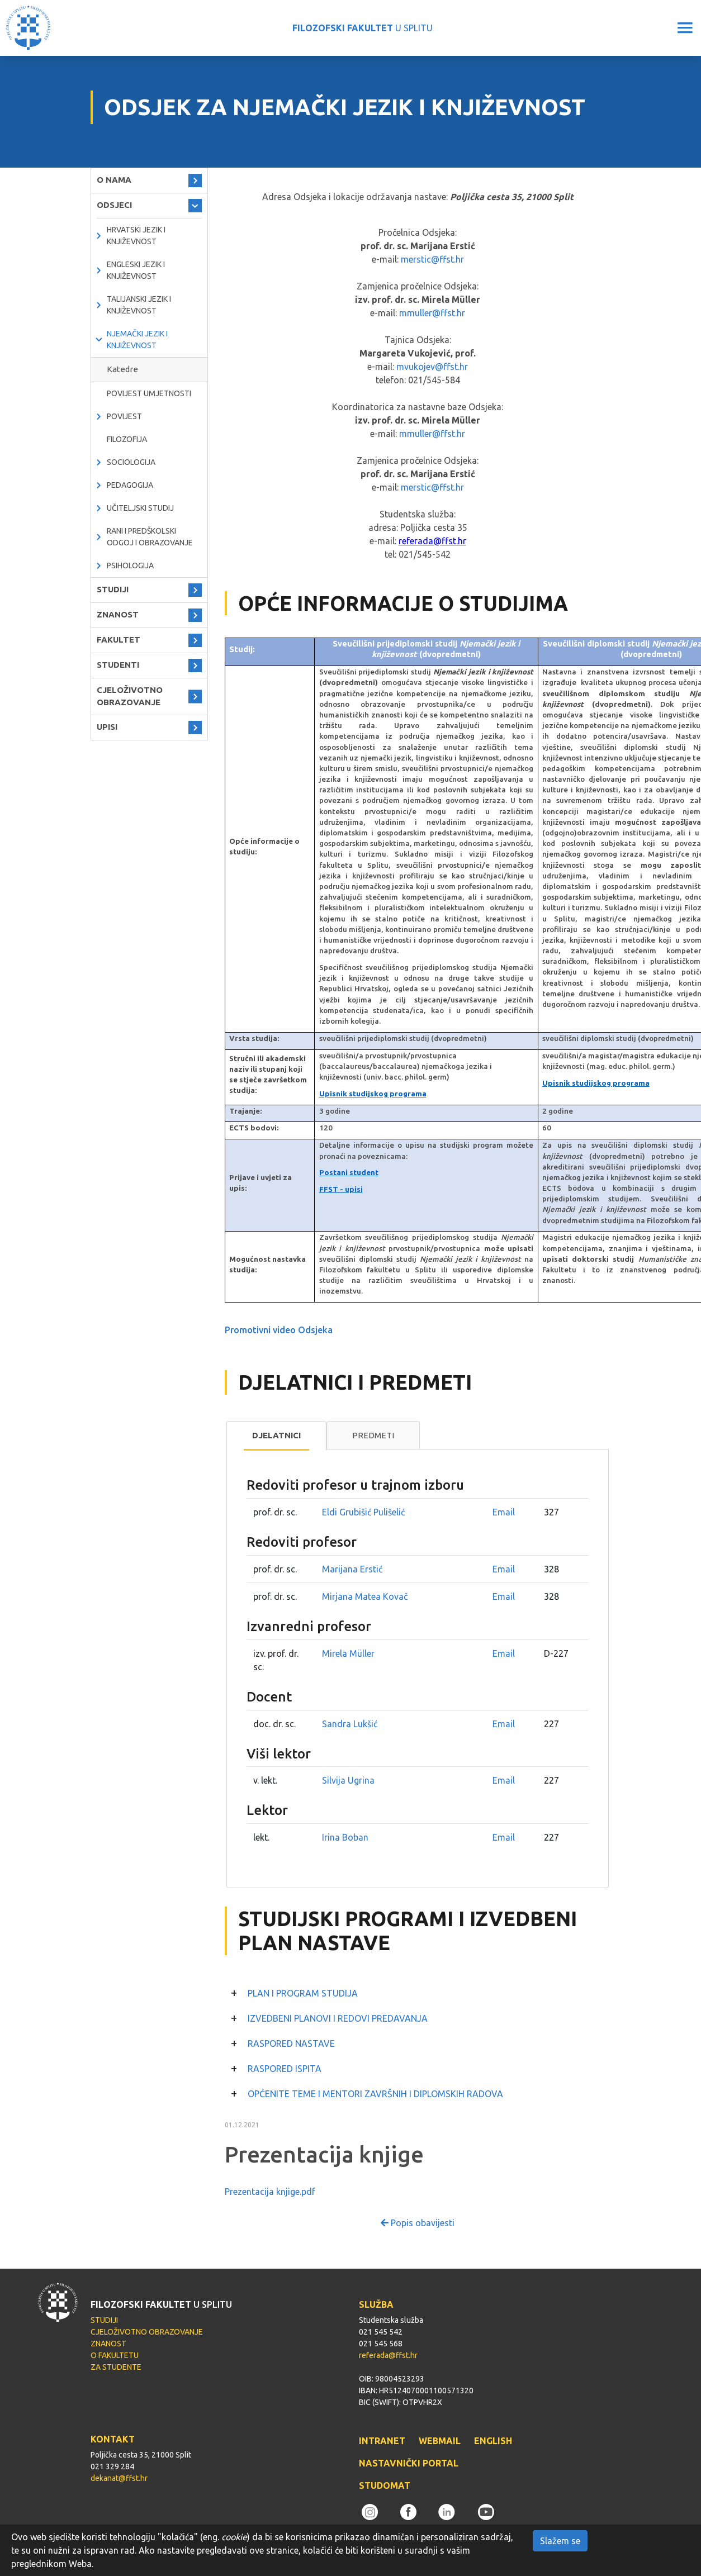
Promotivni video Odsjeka (279, 1330)
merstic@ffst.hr (432, 259)
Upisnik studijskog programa (373, 1094)
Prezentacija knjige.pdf (270, 2192)
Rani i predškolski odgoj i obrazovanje (150, 536)
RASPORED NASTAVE (291, 2043)
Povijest (124, 416)
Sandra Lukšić (349, 1724)
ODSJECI (114, 205)
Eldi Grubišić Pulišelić (363, 1512)
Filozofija (127, 439)
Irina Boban (345, 1837)
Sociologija (131, 462)
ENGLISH (493, 2441)
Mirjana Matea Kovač (365, 1596)
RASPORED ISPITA (284, 2069)
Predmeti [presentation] (373, 1435)
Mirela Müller (348, 1653)
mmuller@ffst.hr (432, 313)
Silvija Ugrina (348, 1780)
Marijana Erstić (352, 1569)
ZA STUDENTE (116, 2367)
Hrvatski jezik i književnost (136, 235)
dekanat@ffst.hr (119, 2478)
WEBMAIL (440, 2441)
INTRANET (382, 2441)
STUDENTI (118, 664)
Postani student (348, 1172)
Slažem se (560, 2541)
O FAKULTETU (115, 2355)
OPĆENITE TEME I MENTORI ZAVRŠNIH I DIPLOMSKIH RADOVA (375, 2094)
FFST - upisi (341, 1189)
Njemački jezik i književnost (137, 339)
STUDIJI (113, 589)
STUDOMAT (384, 2485)
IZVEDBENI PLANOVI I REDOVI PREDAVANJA (338, 2018)
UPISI (107, 726)
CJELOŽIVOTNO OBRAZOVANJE (130, 696)
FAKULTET (118, 639)
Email (503, 1512)
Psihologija (130, 565)
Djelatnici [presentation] (276, 1435)
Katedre (122, 369)
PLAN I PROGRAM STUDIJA (303, 1993)
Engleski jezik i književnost (136, 270)
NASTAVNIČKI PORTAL (408, 2463)
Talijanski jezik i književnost (139, 304)
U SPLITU (362, 28)
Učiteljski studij (140, 507)
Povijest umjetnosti (149, 393)
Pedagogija (130, 485)
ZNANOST (118, 614)
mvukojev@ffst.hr (432, 367)
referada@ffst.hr (432, 541)
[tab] (276, 1436)
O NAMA (114, 179)
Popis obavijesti (417, 2223)
